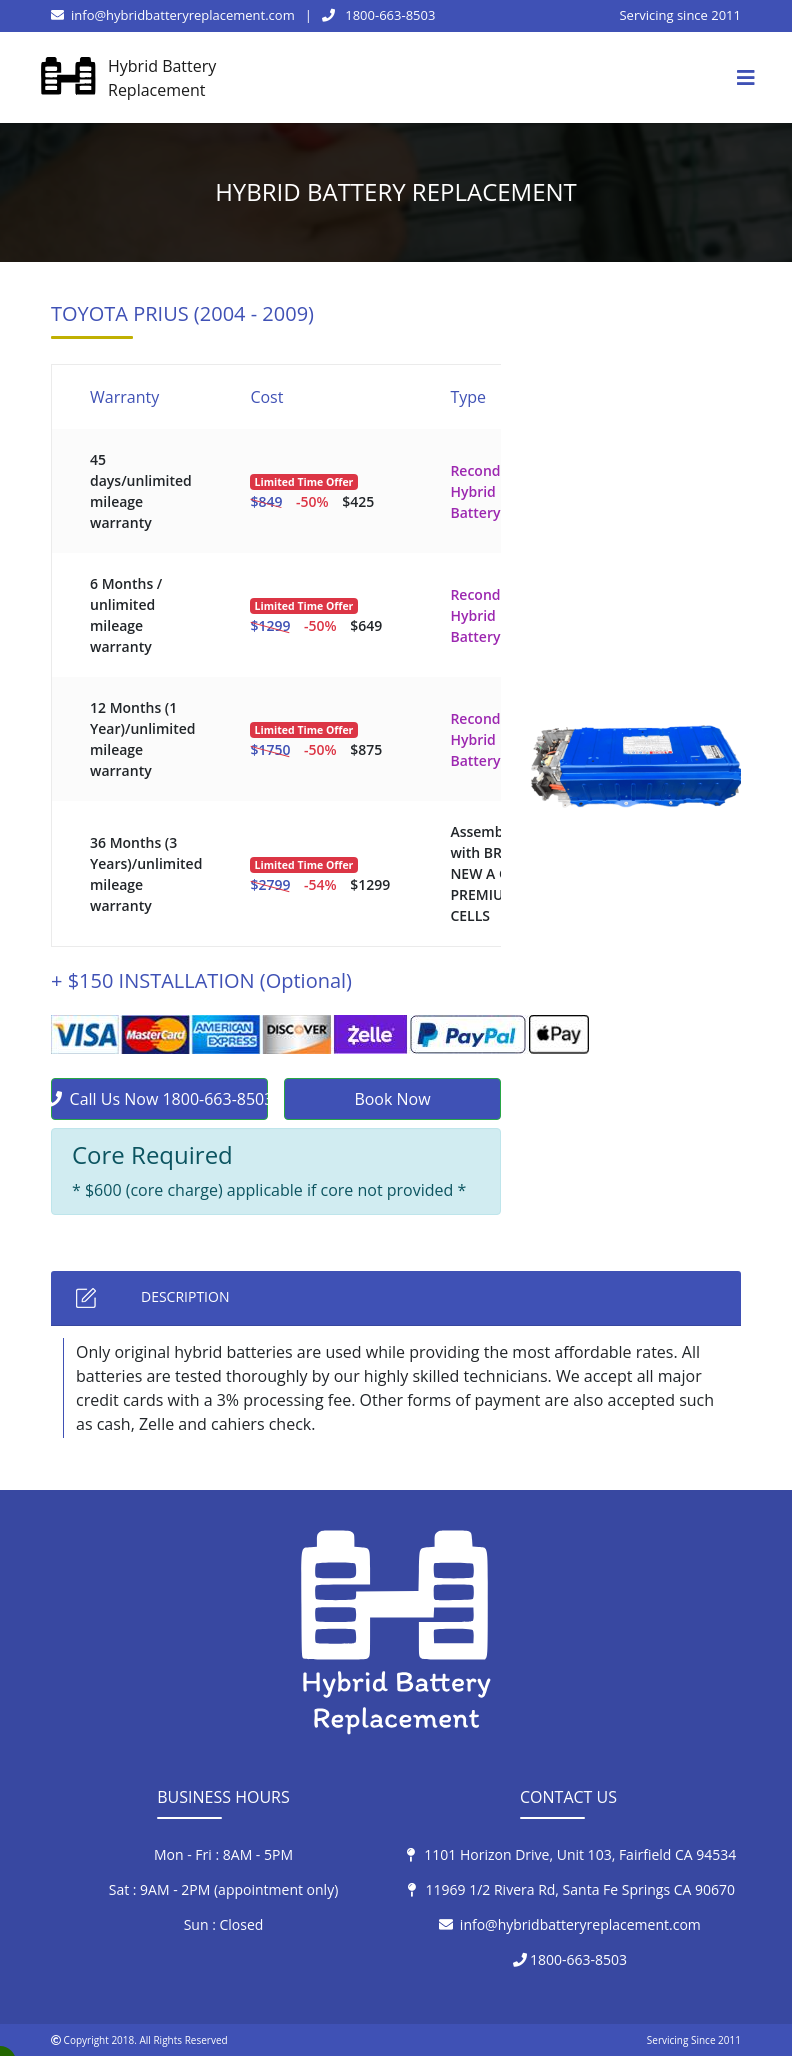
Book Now (392, 1099)
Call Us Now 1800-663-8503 (159, 1099)
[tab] (396, 1298)
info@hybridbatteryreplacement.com (173, 15)
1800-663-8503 (379, 15)
